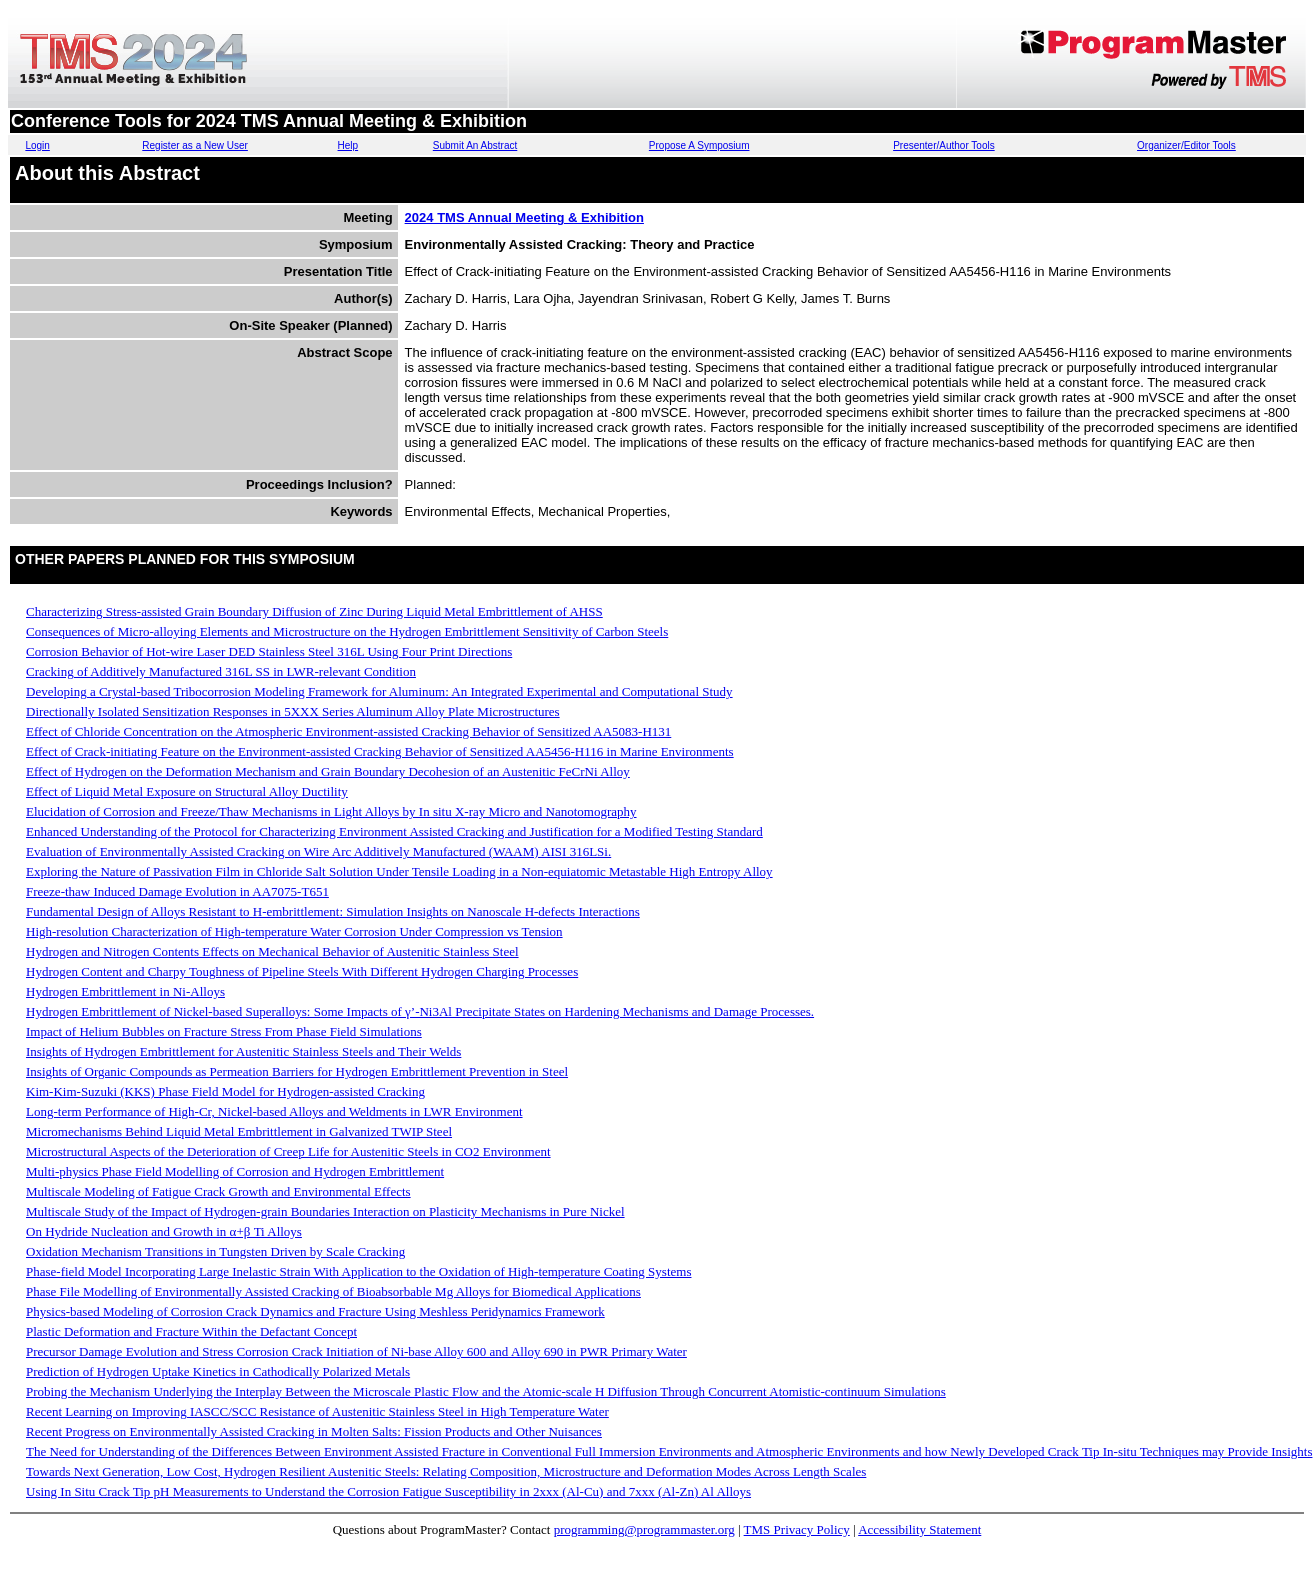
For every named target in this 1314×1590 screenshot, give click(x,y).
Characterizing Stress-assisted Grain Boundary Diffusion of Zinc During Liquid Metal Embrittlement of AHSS (314, 611)
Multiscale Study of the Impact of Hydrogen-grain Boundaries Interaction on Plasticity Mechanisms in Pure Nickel (325, 1211)
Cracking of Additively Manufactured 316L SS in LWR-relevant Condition (221, 671)
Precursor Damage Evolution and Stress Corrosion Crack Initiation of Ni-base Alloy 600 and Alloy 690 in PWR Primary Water (356, 1351)
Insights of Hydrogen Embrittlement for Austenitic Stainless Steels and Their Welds (243, 1051)
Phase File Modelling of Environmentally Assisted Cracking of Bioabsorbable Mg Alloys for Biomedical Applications (333, 1291)
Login (37, 145)
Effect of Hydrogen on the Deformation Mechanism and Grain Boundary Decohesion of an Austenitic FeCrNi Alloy (328, 771)
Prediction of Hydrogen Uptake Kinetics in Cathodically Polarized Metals (218, 1371)
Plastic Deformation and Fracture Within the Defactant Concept (191, 1331)
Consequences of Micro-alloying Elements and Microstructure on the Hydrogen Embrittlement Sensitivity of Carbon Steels (347, 631)
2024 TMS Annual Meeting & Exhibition (524, 217)
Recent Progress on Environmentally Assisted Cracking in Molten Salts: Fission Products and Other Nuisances (314, 1431)
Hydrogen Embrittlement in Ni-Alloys (125, 991)
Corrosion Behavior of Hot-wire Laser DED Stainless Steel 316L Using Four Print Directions (269, 651)
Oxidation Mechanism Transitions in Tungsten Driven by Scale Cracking (215, 1251)
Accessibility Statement (919, 1529)
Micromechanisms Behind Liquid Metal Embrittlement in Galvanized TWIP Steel (239, 1131)
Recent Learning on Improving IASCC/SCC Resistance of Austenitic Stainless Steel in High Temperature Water (317, 1411)
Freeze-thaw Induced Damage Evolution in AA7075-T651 (177, 891)
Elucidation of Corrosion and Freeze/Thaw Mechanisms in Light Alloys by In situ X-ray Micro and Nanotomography (331, 811)
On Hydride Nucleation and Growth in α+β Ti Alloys (164, 1231)
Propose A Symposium (699, 145)
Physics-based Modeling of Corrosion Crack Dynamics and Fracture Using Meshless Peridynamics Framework (315, 1311)
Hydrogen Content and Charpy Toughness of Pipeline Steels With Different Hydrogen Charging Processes (302, 971)
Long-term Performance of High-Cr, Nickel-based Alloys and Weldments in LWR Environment (274, 1111)
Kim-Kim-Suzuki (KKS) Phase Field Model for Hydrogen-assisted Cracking (225, 1091)
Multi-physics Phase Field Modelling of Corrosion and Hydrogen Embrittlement (235, 1171)
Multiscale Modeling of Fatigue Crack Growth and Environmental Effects (218, 1191)
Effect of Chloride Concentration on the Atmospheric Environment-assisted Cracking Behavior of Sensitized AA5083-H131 (348, 731)
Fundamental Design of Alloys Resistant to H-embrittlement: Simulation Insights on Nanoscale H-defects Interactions (333, 911)
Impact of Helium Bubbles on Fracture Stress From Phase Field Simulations (224, 1031)
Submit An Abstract (475, 145)
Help (348, 145)
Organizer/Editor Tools (1186, 145)
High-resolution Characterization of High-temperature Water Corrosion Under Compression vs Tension (294, 931)
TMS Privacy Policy (797, 1529)
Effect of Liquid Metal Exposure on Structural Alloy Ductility (187, 791)
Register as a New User (195, 145)
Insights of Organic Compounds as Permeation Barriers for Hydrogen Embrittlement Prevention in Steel (297, 1071)
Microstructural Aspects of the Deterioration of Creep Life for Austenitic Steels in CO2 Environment (288, 1151)
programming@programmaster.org (644, 1529)
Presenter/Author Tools (944, 145)
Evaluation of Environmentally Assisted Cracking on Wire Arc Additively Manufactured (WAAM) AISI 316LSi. (318, 851)
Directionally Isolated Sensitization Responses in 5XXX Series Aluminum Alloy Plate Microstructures (293, 711)
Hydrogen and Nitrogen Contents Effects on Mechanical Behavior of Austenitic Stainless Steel (272, 951)
